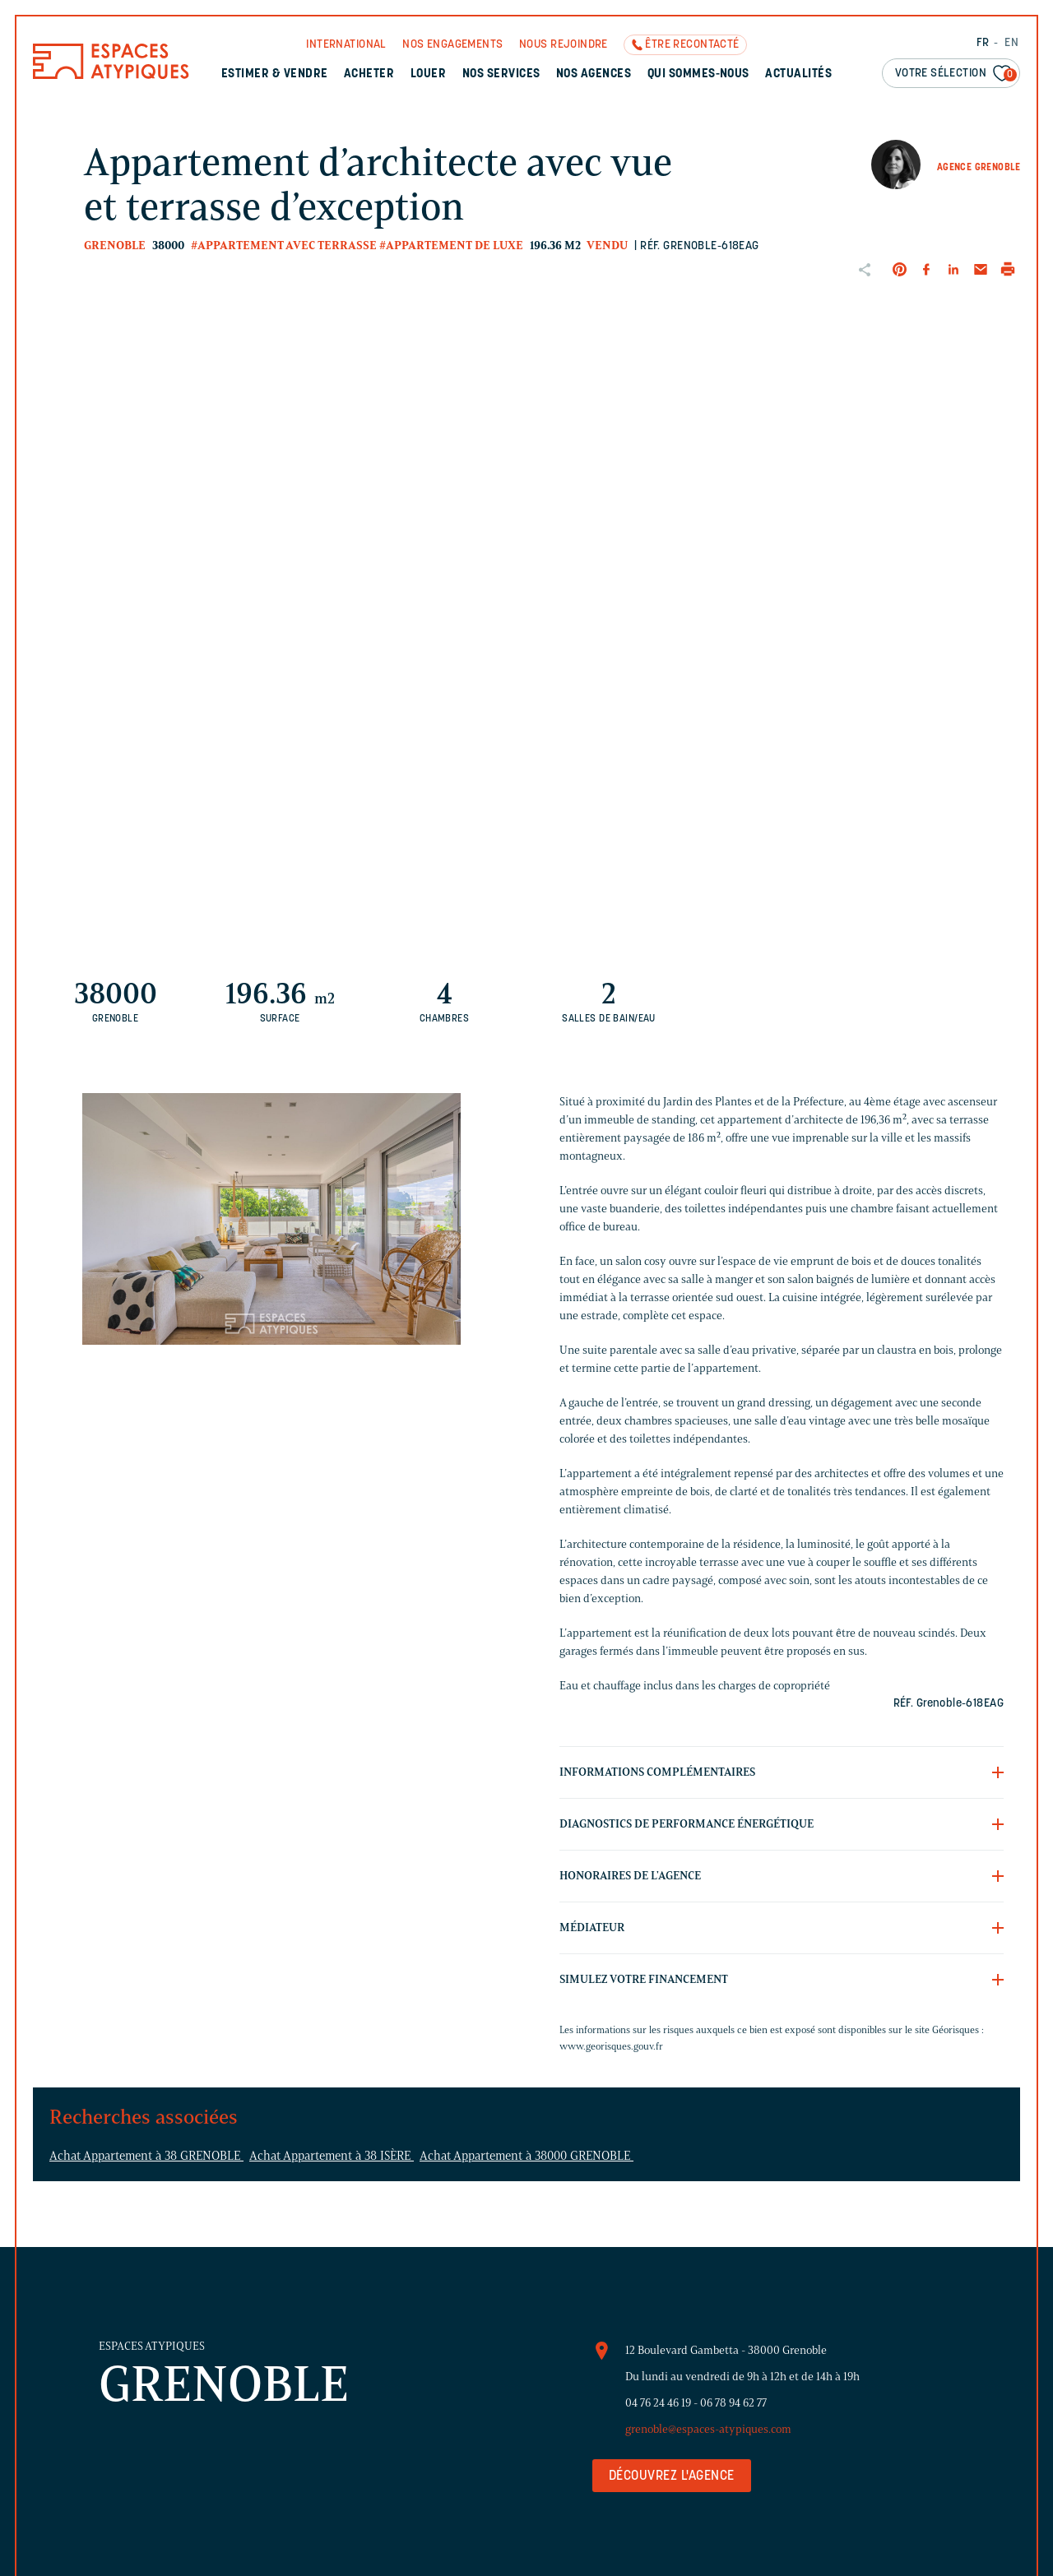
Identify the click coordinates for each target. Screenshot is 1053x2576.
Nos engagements (452, 45)
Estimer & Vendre (274, 74)
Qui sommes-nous (698, 74)
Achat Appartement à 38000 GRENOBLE (526, 2155)
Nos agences (593, 74)
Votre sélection (956, 74)
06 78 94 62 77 (733, 2403)
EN (1011, 43)
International (346, 45)
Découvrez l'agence (672, 2476)
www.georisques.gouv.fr (611, 2046)
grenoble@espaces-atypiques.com (708, 2429)
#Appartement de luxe (451, 246)
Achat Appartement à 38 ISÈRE (331, 2155)
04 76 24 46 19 (658, 2403)
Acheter (369, 74)
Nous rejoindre (563, 45)
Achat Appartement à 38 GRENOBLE (146, 2155)
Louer (428, 74)
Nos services (501, 74)
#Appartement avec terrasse (284, 246)
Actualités (798, 74)
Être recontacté (692, 45)
